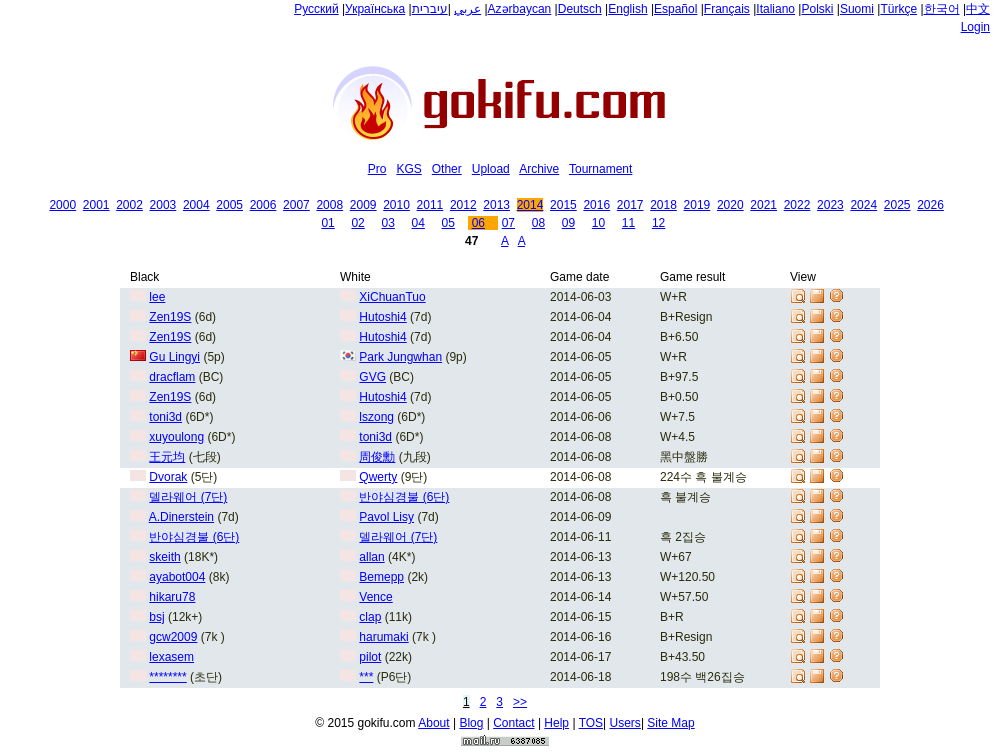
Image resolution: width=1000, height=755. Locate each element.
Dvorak (168, 477)
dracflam (172, 377)
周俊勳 (377, 457)
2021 (763, 205)
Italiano (775, 9)
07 (508, 223)
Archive (539, 169)
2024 (863, 205)
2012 (463, 205)
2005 (229, 205)
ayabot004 (177, 577)
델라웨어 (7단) (188, 497)
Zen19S (170, 317)
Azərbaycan (520, 9)
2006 (263, 205)
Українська (375, 9)
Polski (817, 9)
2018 (663, 205)
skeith (164, 557)
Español (675, 9)
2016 (596, 205)
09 (568, 223)
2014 (530, 205)
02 (357, 223)
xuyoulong (176, 437)
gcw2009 (173, 637)
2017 (630, 205)
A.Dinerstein (181, 517)
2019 (697, 205)
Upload (491, 169)
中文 (978, 9)
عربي (467, 9)
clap (370, 617)
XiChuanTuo (392, 297)
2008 (329, 205)
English (627, 9)
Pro (377, 169)
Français (727, 9)
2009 (363, 205)
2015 (563, 205)
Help (556, 723)
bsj (156, 617)
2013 (496, 205)
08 (538, 223)
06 (478, 223)
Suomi (857, 9)
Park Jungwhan (400, 357)
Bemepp (381, 577)
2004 (196, 205)
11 (628, 223)
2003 (163, 205)
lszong (376, 417)
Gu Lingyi (174, 357)
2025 (897, 205)
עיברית (430, 9)
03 (387, 223)
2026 (930, 205)
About (433, 723)
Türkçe (898, 9)
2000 (62, 205)
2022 (797, 205)
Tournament (600, 169)
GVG (372, 377)
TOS (591, 723)
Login (975, 27)
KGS (408, 169)
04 (418, 223)
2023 (830, 205)
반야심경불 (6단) (404, 497)
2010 (396, 205)
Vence (375, 597)
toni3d (165, 417)
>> (520, 702)
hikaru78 (172, 597)
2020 (730, 205)
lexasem (171, 657)
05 (448, 223)
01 (327, 223)
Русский (316, 9)
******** (167, 677)
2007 (296, 205)
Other (447, 169)
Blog (471, 723)
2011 (430, 205)
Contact (513, 723)
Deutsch (580, 9)
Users (625, 723)
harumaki (383, 637)
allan (371, 557)
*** (366, 677)
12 (658, 223)
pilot (370, 657)
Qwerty (378, 477)
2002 (129, 205)
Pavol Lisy (386, 517)
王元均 (167, 457)
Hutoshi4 (382, 317)
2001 (96, 205)
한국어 (942, 9)
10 (598, 223)
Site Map (670, 723)
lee (157, 297)
